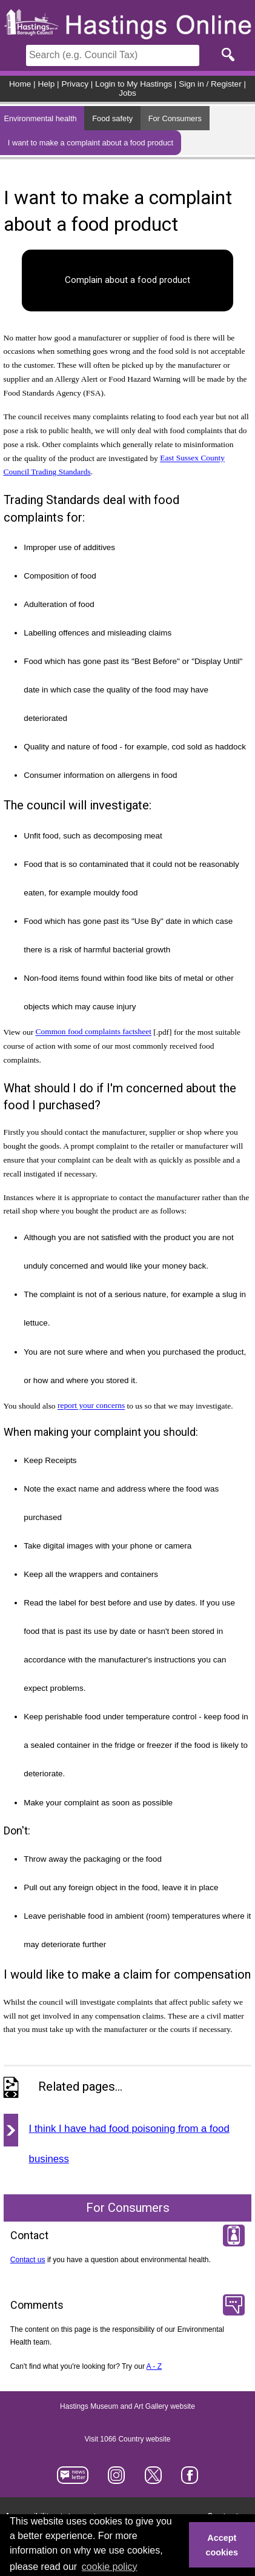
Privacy (74, 83)
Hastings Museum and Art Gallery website (127, 2407)
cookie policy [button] (109, 2566)
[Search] (112, 55)
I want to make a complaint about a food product (90, 142)
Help (46, 83)
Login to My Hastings (133, 83)
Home (20, 83)
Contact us (27, 2260)
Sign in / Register (210, 83)
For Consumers (175, 118)
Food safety (112, 118)
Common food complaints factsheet (93, 1032)
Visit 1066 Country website (128, 2439)
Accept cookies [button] (222, 2545)
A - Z (154, 2366)
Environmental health (40, 118)
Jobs (127, 93)
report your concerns (91, 1405)
